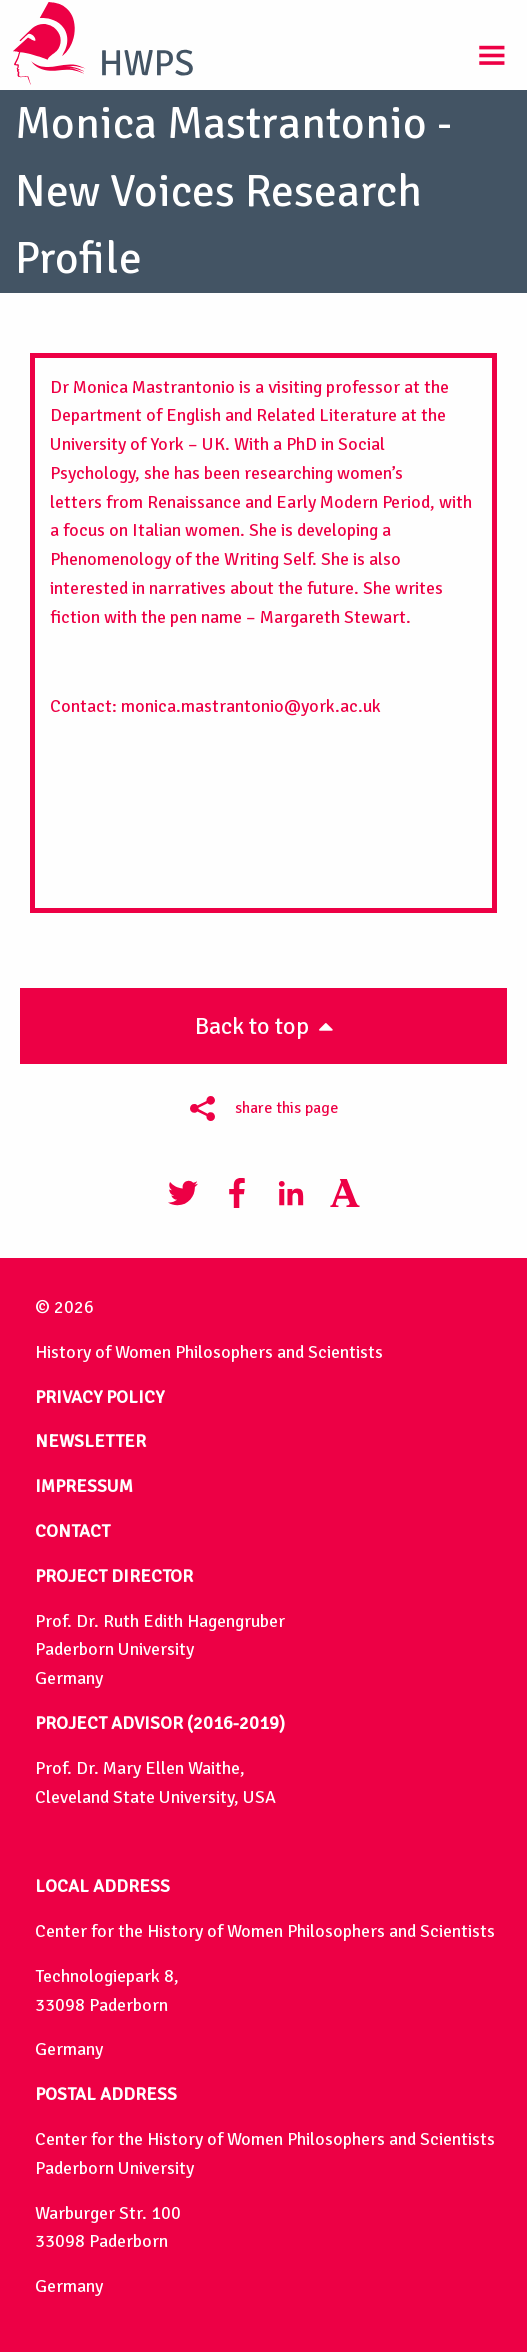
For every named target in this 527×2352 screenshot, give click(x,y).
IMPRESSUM (84, 1486)
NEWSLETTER (90, 1441)
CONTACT (72, 1531)
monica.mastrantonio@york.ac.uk (251, 706)
